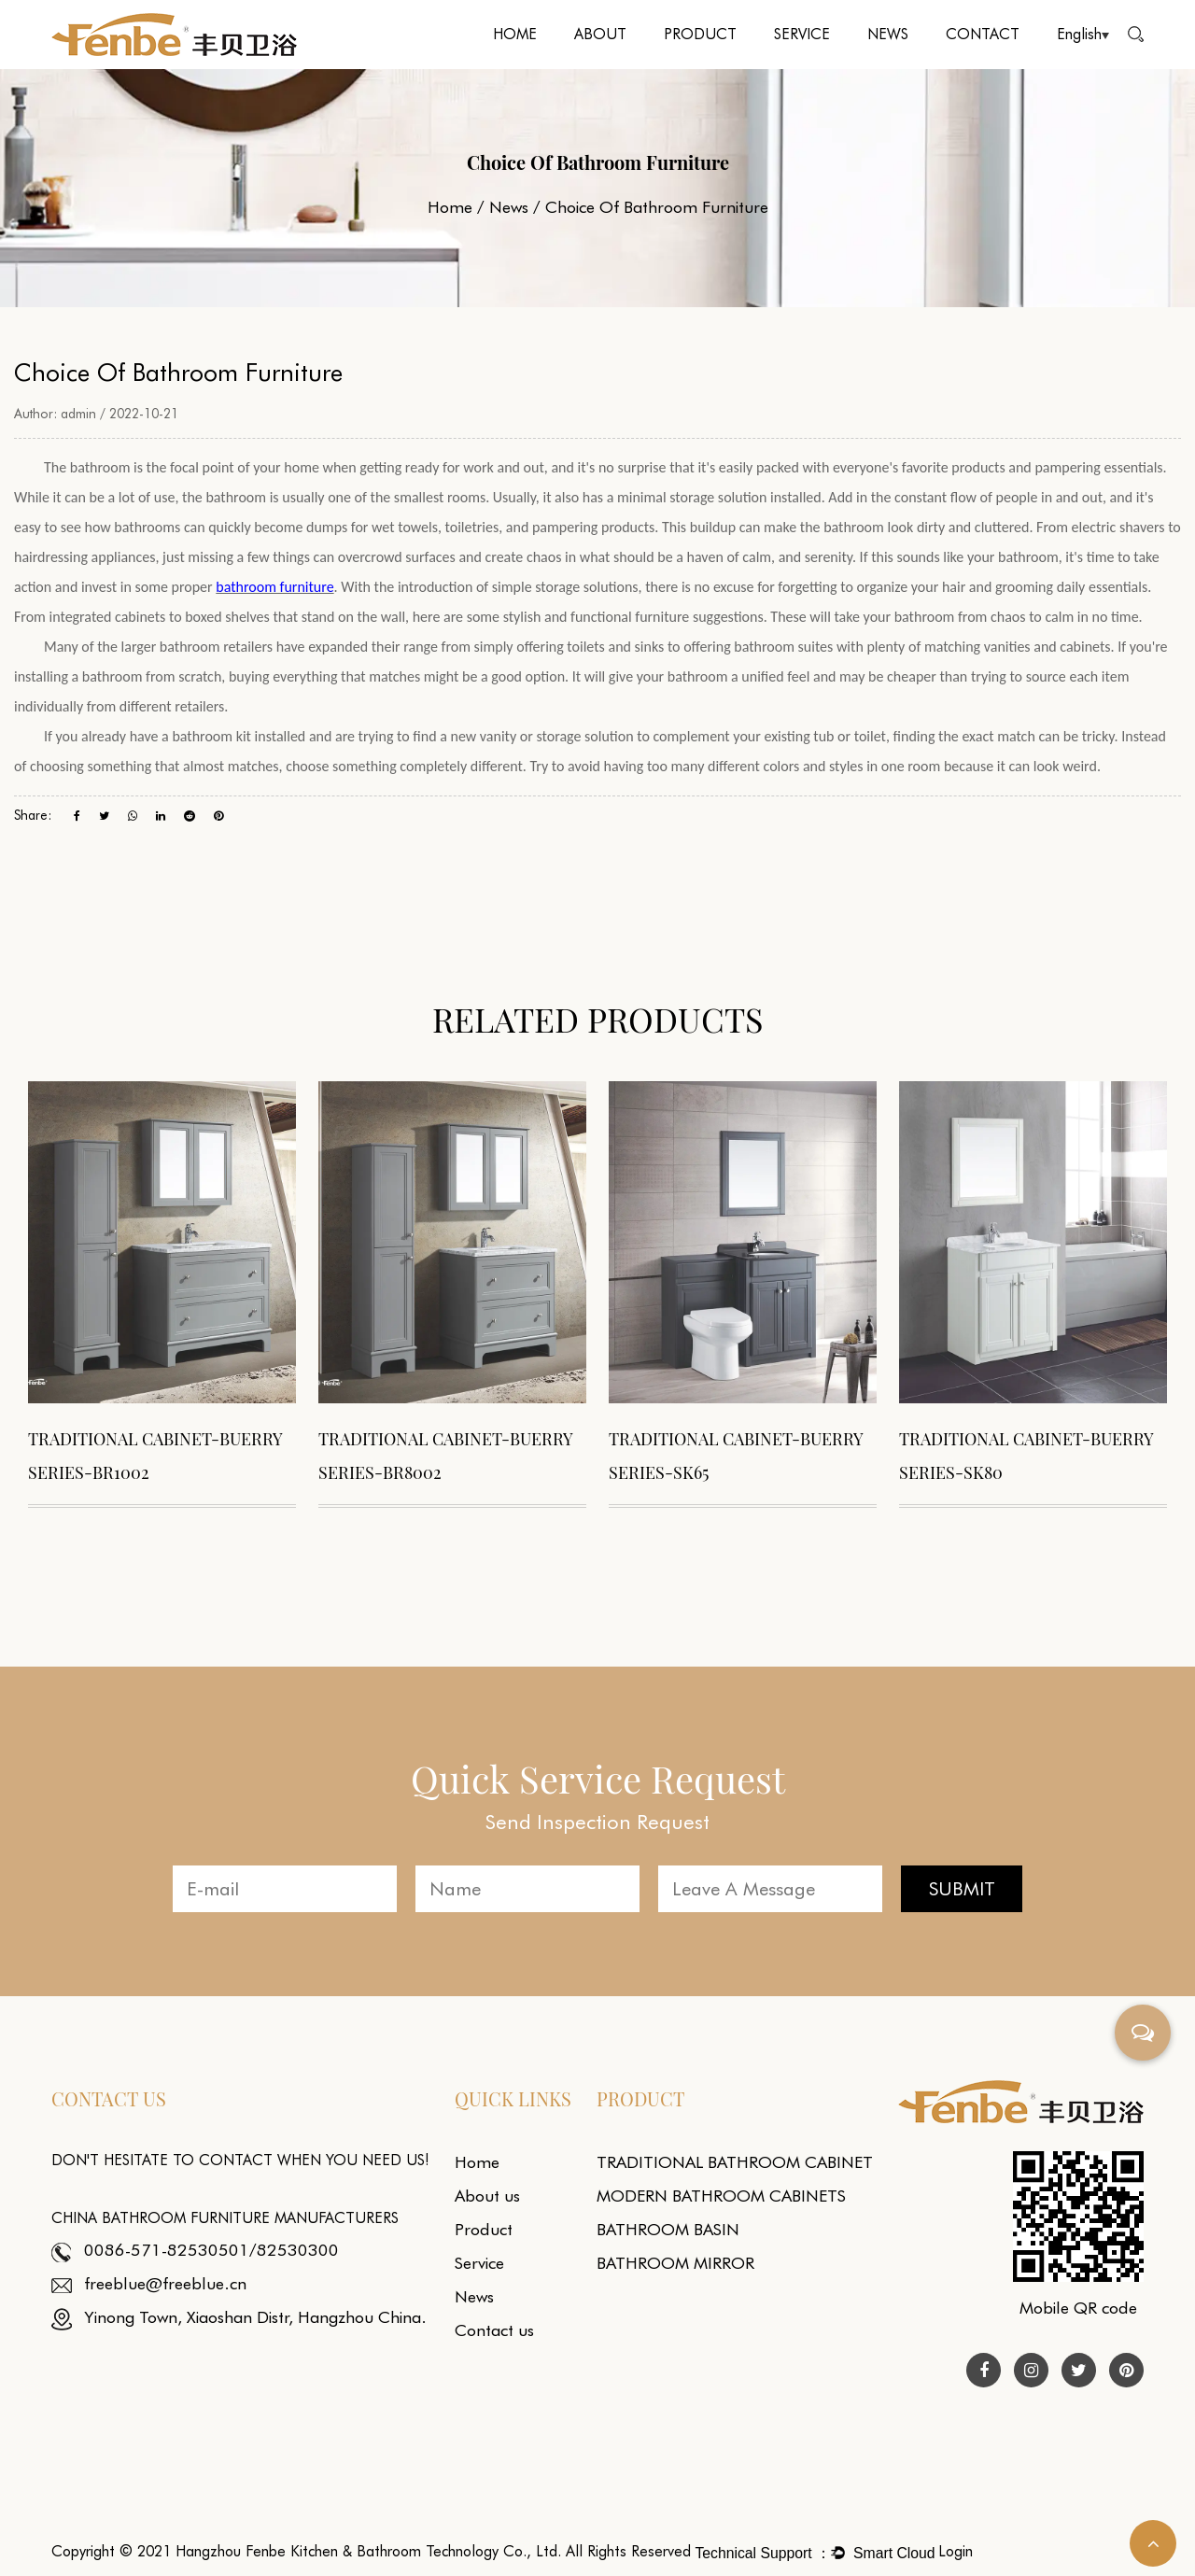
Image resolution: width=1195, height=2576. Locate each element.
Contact (982, 34)
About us (487, 2195)
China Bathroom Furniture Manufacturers (225, 2218)
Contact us (494, 2330)
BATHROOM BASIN (668, 2229)
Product (700, 34)
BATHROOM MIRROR (675, 2263)
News (887, 34)
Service (802, 34)
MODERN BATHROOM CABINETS (721, 2195)
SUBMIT (962, 1889)
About (600, 34)
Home (515, 34)
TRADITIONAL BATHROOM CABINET (735, 2162)
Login (955, 2551)
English (1083, 34)
